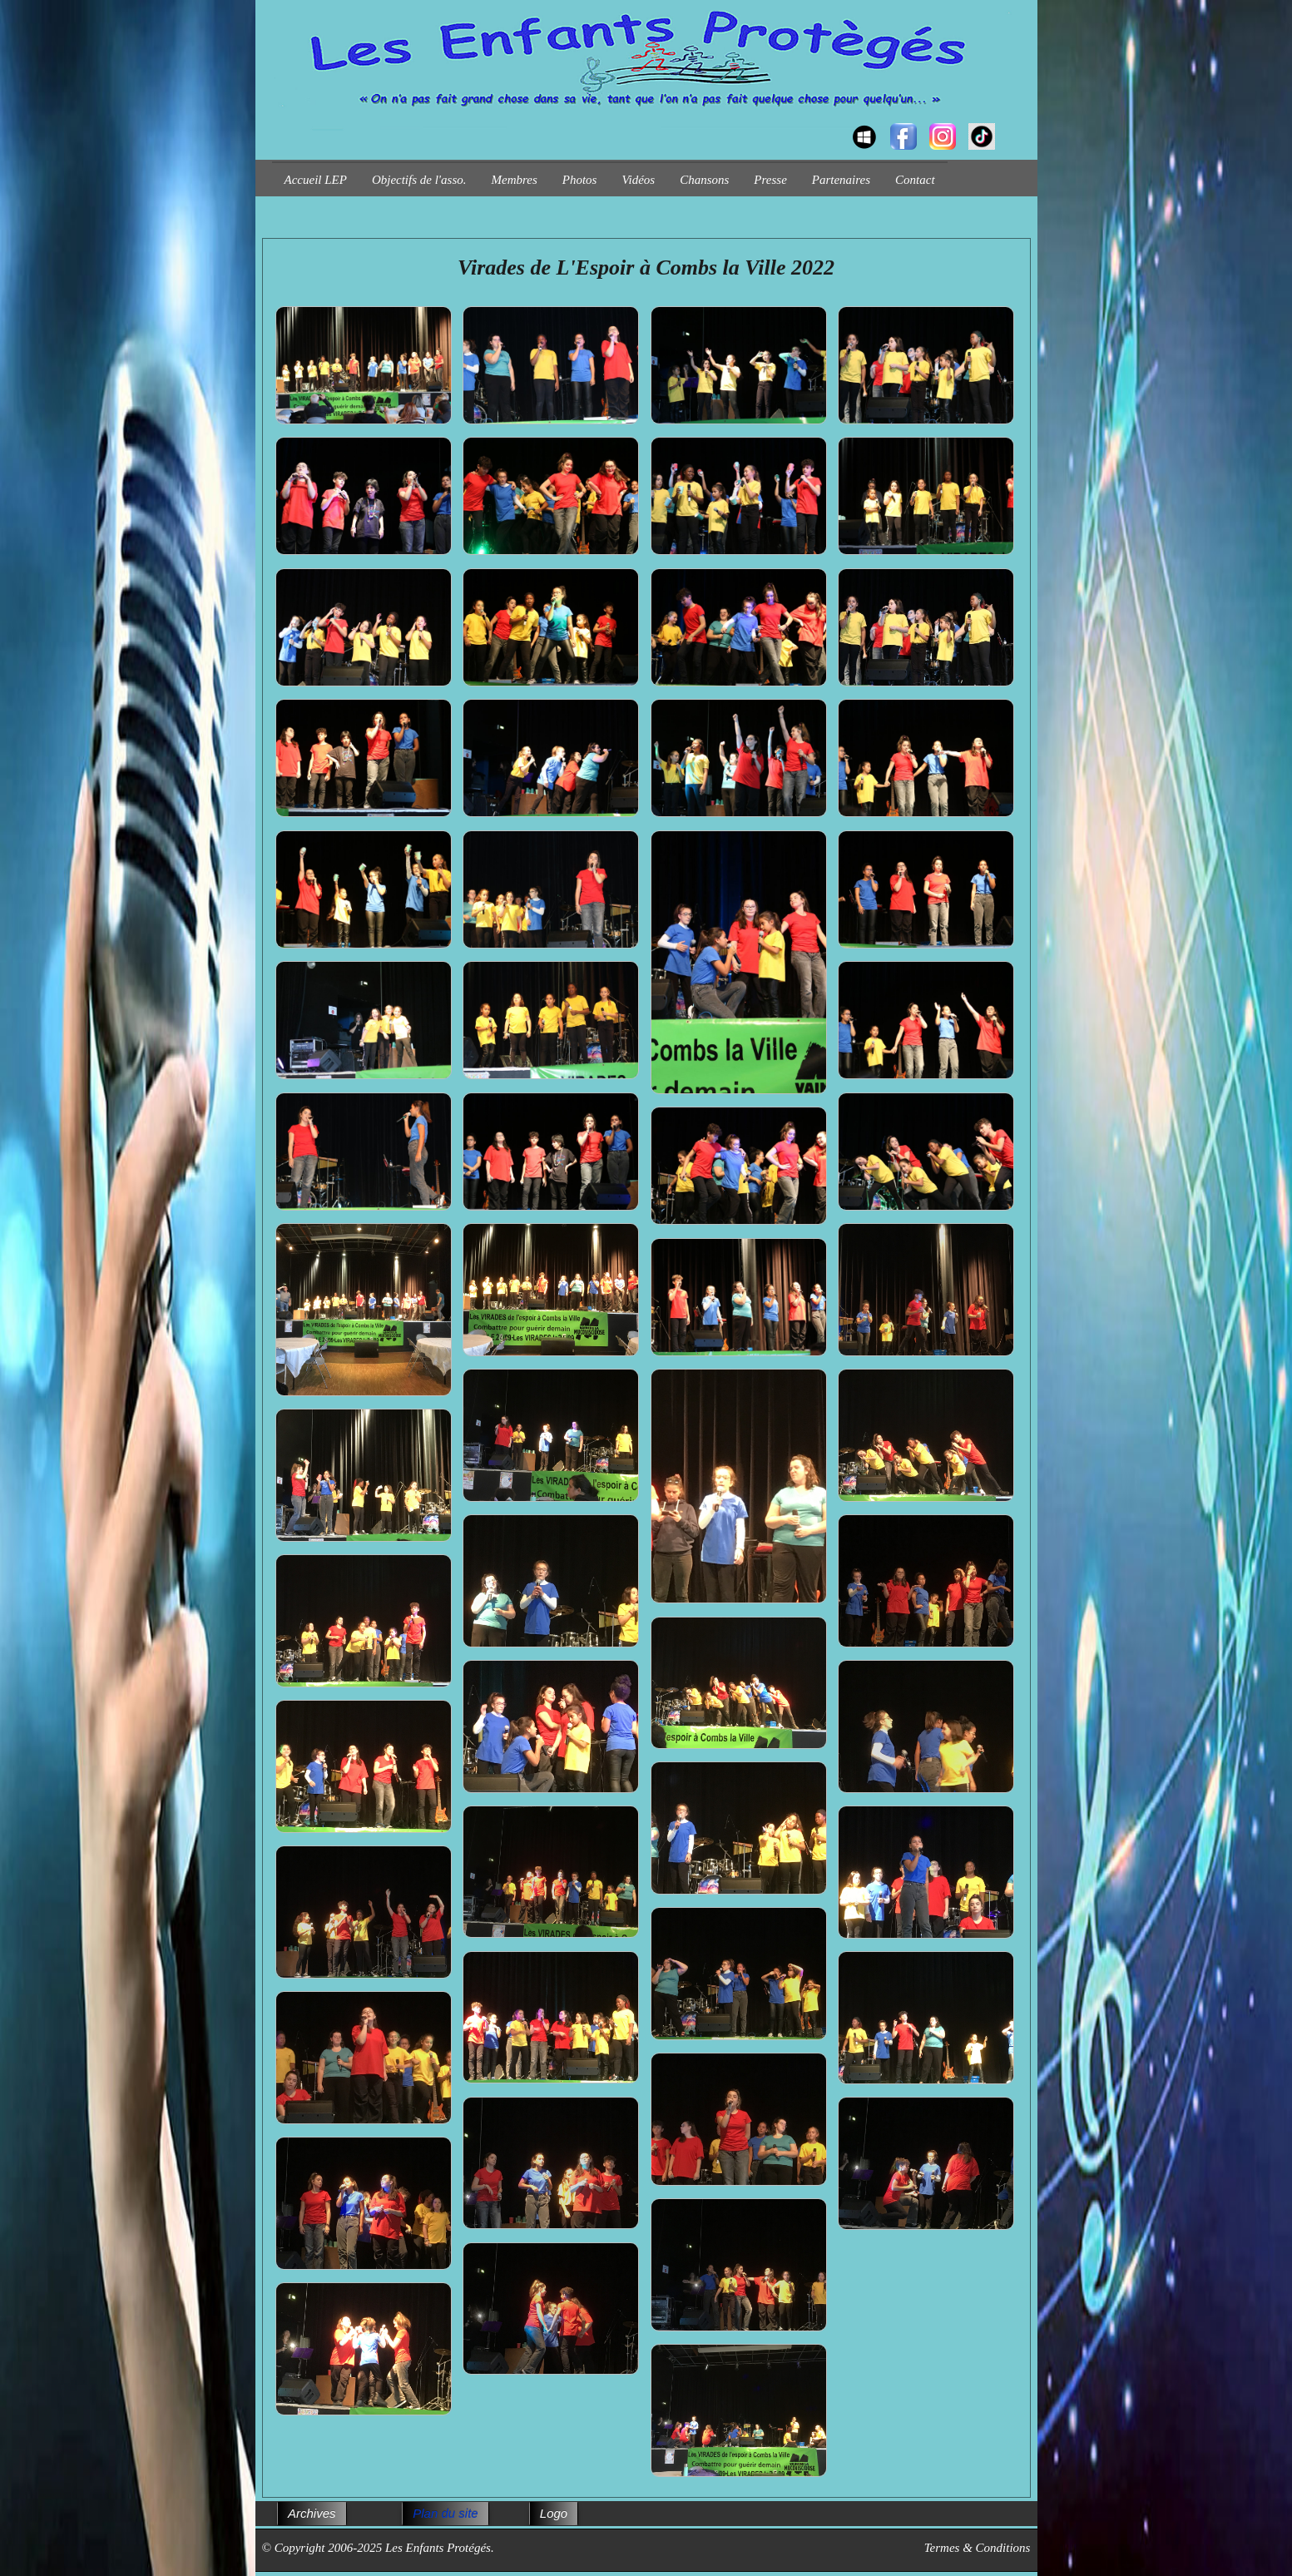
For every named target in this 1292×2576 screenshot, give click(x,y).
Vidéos (638, 179)
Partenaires (841, 179)
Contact (915, 179)
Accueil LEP (316, 179)
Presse (770, 179)
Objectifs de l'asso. (419, 179)
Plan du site (445, 2513)
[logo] (278, 121)
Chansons (704, 179)
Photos (579, 179)
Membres (514, 179)
